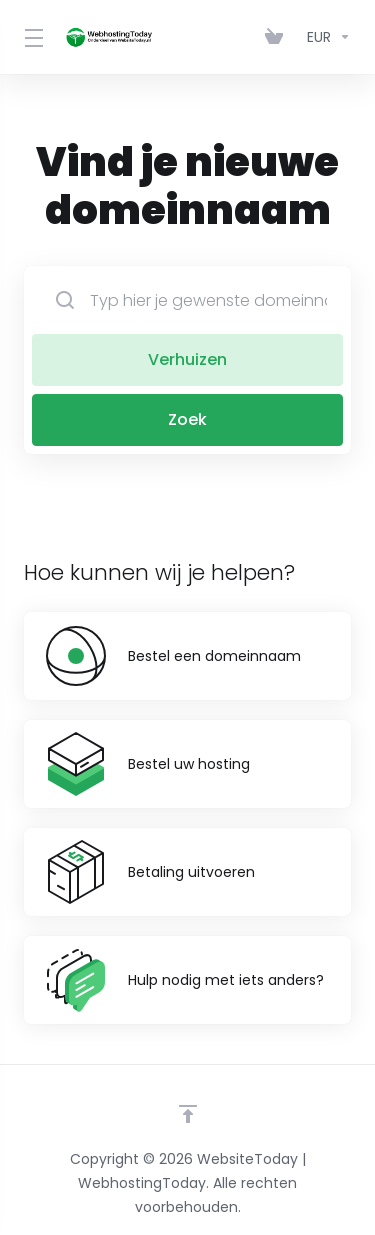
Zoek (187, 419)
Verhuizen (187, 359)
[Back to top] (188, 1114)
